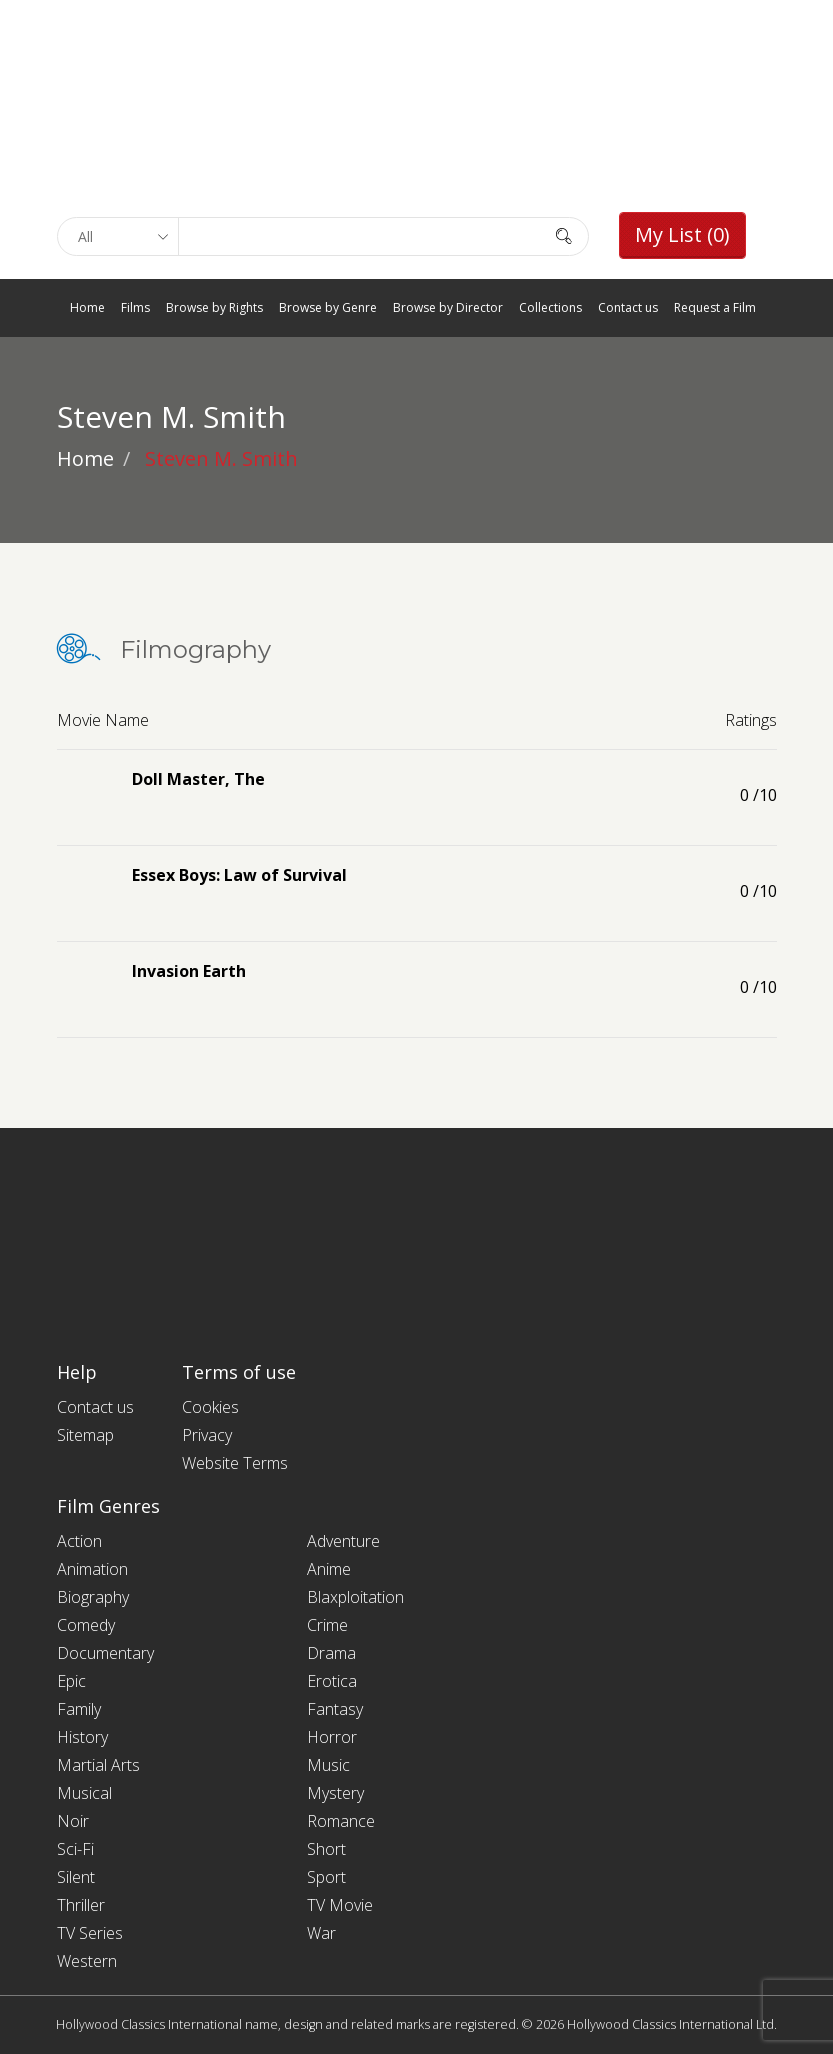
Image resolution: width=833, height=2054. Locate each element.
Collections (550, 307)
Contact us (628, 307)
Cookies (210, 1407)
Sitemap (85, 1435)
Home (87, 307)
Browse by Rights (214, 307)
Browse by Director (448, 307)
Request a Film (715, 307)
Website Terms (235, 1463)
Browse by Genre (328, 307)
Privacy (207, 1435)
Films (135, 307)
